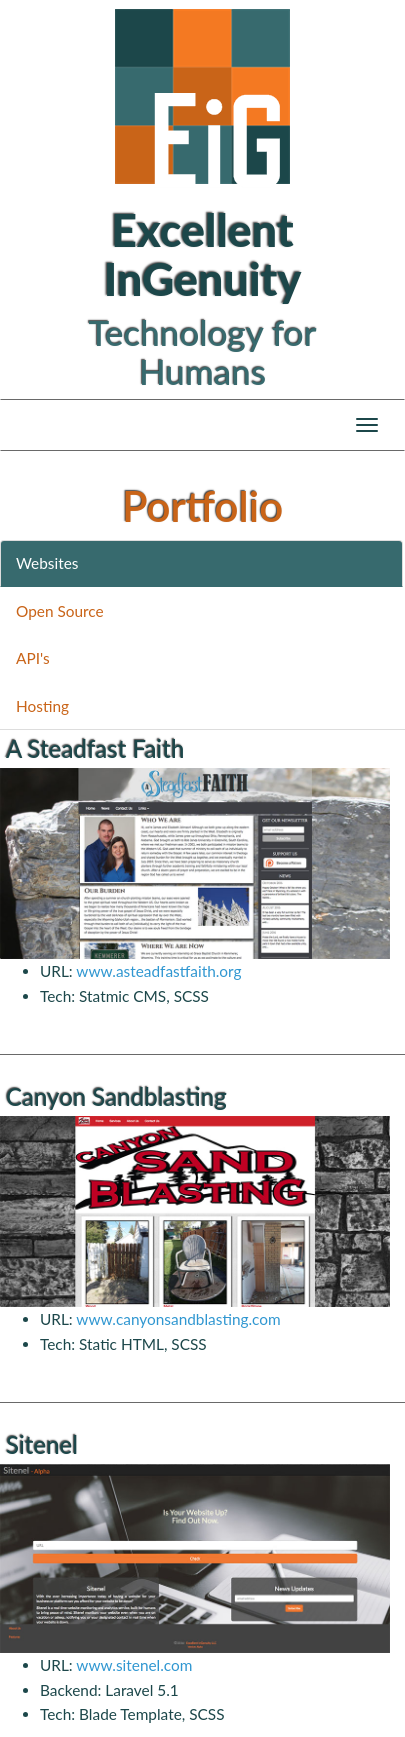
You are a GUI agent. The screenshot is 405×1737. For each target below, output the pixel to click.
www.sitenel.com (134, 1665)
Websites (47, 563)
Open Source (60, 611)
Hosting (42, 706)
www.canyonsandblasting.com (178, 1319)
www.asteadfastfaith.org (158, 971)
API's (33, 658)
